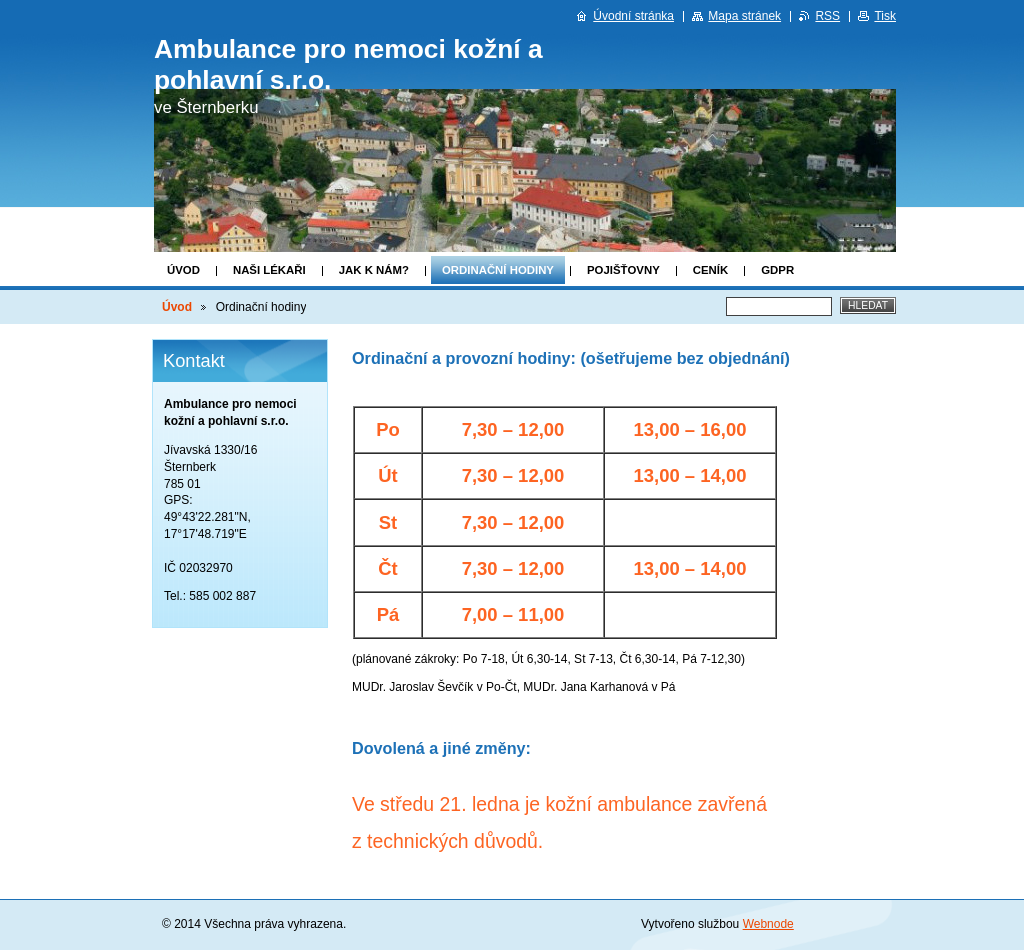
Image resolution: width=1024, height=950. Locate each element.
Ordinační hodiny (498, 270)
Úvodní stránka (633, 16)
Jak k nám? (374, 270)
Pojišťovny (623, 270)
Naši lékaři (269, 270)
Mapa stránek (744, 16)
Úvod (183, 270)
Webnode (768, 924)
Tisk (885, 16)
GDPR (777, 270)
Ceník (710, 270)
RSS (827, 16)
